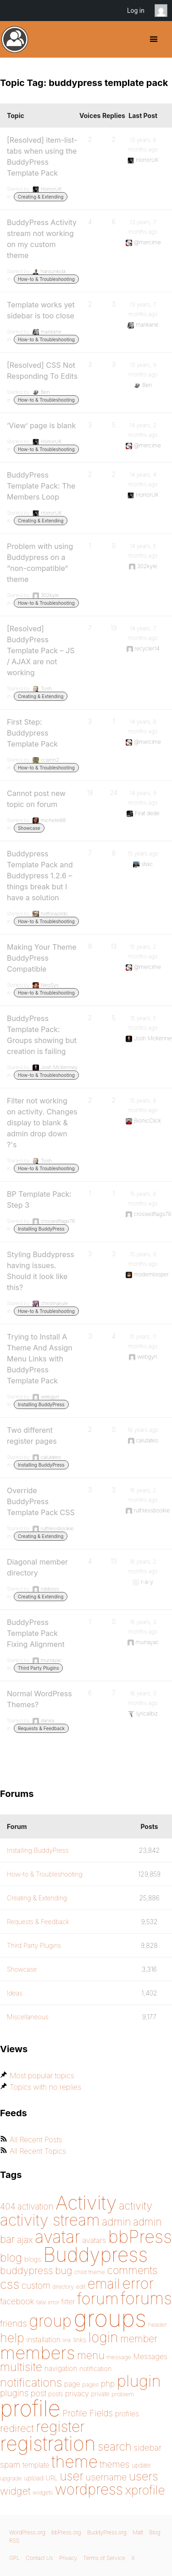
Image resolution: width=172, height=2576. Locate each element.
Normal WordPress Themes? (39, 1699)
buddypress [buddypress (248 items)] (26, 2270)
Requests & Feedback (41, 1728)
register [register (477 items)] (60, 2427)
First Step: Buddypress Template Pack (32, 732)
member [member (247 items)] (138, 2339)
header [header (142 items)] (157, 2324)
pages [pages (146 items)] (90, 2384)
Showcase (29, 828)
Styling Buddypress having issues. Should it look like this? (40, 1271)
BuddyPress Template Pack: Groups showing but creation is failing (42, 1035)
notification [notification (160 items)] (95, 2369)
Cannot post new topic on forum (36, 799)
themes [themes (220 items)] (115, 2464)
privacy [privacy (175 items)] (77, 2393)
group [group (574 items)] (50, 2321)
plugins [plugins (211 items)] (14, 2393)
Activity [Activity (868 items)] (86, 2202)
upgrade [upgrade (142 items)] (11, 2478)
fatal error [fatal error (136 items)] (47, 2302)
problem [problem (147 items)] (122, 2394)
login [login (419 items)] (103, 2337)
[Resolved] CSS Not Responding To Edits (42, 370)
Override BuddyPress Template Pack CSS (41, 1501)
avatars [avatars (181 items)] (94, 2240)
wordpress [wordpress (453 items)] (89, 2489)
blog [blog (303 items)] (11, 2257)
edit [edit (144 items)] (81, 2286)
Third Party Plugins (38, 1668)
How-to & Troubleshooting (46, 279)
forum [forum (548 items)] (98, 2298)
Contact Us (39, 2557)
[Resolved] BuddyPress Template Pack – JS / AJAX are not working (41, 650)
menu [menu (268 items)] (91, 2355)
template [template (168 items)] (35, 2465)
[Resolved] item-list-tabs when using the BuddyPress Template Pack (42, 156)
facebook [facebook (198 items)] (17, 2301)
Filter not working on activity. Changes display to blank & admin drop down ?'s (42, 1122)
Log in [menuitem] (135, 10)
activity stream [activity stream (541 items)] (50, 2219)
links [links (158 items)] (79, 2340)
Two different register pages (32, 1435)
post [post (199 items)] (38, 2393)
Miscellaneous (28, 2017)
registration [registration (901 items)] (48, 2443)
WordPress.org (27, 2532)
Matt (138, 2532)
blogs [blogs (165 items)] (32, 2259)
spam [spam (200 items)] (10, 2464)
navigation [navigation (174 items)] (61, 2368)
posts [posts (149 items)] (55, 2394)
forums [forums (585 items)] (146, 2298)
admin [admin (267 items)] (116, 2222)
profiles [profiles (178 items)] (127, 2413)
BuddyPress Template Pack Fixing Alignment (36, 1633)
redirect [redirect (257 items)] (17, 2428)
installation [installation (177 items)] (43, 2339)
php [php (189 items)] (108, 2383)
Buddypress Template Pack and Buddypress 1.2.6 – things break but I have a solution (40, 875)
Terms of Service (104, 2557)
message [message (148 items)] (118, 2357)
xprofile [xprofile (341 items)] (145, 2490)
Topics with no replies (45, 2087)
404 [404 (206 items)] (7, 2206)
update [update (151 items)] (141, 2465)
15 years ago (143, 853)
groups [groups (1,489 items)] (110, 2318)
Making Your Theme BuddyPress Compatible (42, 957)
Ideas (14, 1993)
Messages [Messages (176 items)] (150, 2356)
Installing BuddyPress (41, 1229)
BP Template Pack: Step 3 (39, 1199)
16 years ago (143, 1429)
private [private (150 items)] (100, 2394)
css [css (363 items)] (9, 2284)
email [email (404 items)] (104, 2283)
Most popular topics (42, 2075)
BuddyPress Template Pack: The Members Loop (41, 485)
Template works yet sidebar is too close (41, 310)
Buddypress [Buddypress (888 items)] (95, 2254)
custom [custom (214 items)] (36, 2285)
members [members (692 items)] (37, 2352)
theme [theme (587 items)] (74, 2462)
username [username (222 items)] (106, 2477)
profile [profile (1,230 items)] (30, 2408)
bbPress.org (66, 2532)
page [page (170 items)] (72, 2384)
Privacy (68, 2557)
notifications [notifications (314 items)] (31, 2382)
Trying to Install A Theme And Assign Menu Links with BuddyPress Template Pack (39, 1358)
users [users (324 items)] (143, 2476)
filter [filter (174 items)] (68, 2301)
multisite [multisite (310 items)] (21, 2367)
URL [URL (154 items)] (51, 2478)
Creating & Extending (40, 196)
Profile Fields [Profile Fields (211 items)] (87, 2413)
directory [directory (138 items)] (63, 2286)
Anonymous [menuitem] (163, 10)
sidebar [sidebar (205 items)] (148, 2447)
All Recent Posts (36, 2139)
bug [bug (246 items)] (63, 2270)
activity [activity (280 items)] (135, 2205)
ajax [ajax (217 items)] (25, 2239)
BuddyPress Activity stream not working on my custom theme (42, 239)
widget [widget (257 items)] (15, 2491)
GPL (14, 2557)
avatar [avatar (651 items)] (57, 2236)
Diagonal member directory (37, 1567)
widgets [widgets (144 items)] (43, 2492)
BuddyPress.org (15, 39)
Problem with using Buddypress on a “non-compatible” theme (40, 563)
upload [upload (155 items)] (34, 2478)
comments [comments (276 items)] (132, 2270)
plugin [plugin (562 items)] (139, 2380)
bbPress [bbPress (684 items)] (140, 2236)
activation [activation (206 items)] (35, 2206)
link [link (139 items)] (67, 2340)
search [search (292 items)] (115, 2446)
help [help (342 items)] (12, 2337)
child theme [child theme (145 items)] (89, 2272)
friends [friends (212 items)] (13, 2323)
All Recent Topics (38, 2151)
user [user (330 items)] (71, 2476)
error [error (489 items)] (138, 2283)
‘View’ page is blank (41, 425)
